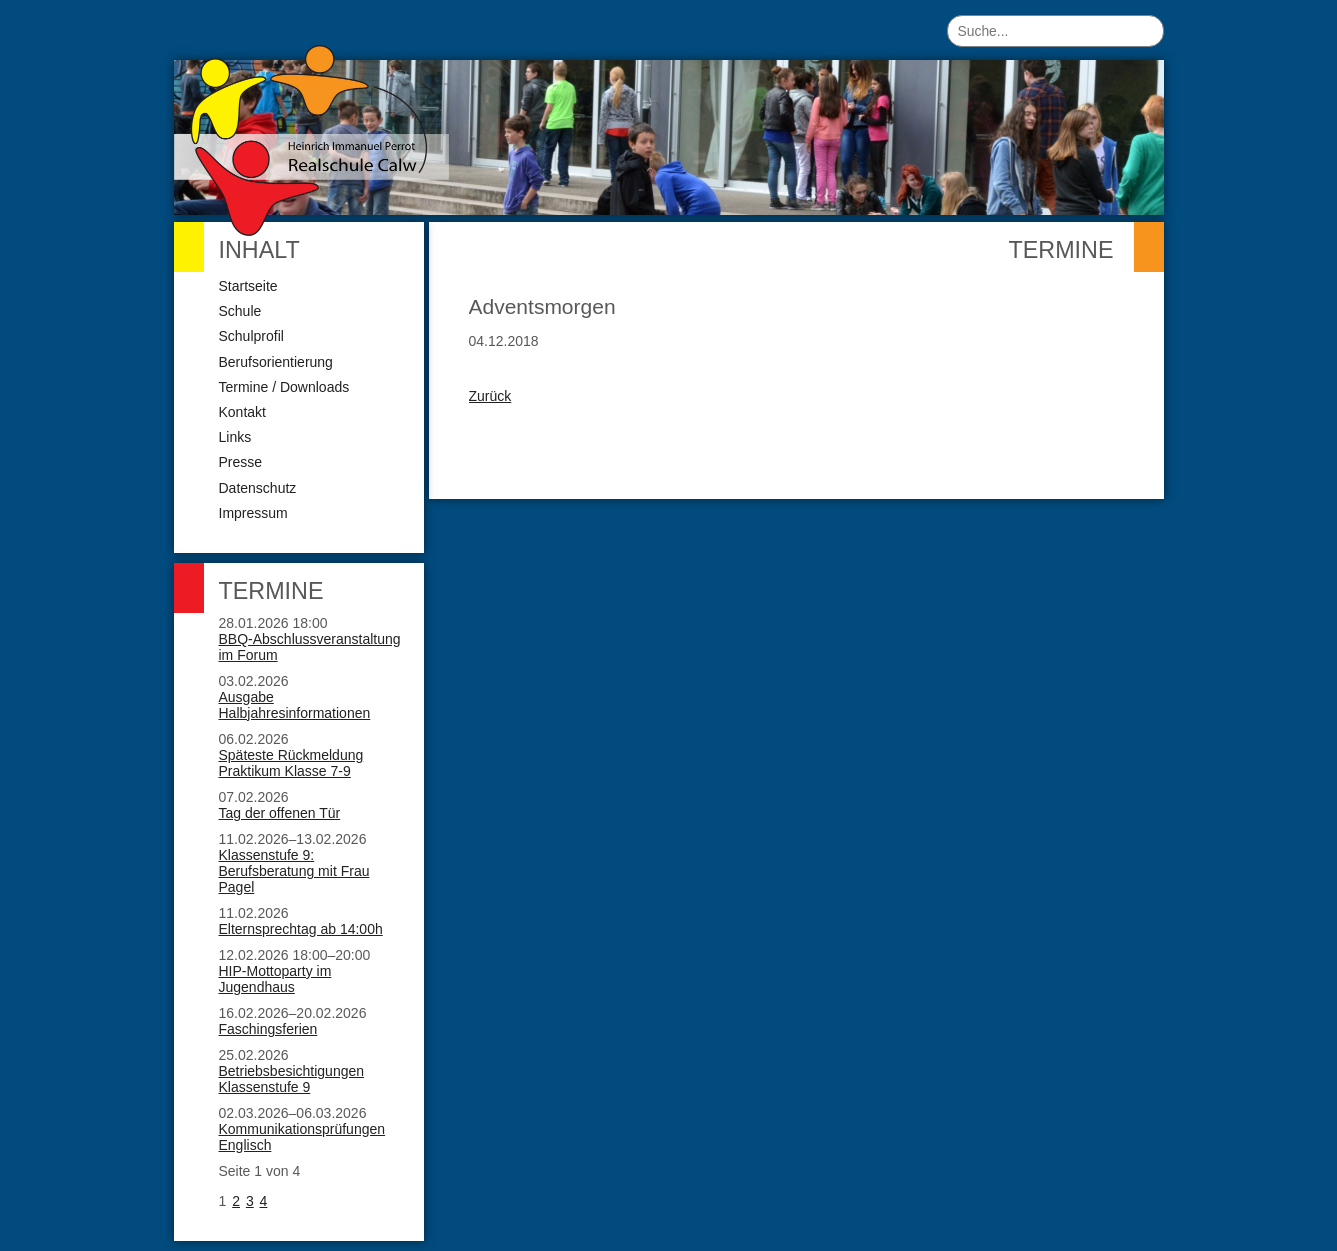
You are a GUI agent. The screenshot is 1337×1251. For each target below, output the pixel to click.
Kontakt (242, 412)
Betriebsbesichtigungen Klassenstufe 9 (292, 1079)
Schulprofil (251, 336)
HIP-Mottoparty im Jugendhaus (275, 979)
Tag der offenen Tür (280, 813)
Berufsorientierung (276, 362)
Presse (241, 462)
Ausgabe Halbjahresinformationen (295, 705)
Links (235, 437)
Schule (240, 311)
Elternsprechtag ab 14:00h (301, 929)
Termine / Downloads (284, 387)
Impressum (253, 513)
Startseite (248, 286)
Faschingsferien (268, 1029)
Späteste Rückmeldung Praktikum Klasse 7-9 (291, 763)
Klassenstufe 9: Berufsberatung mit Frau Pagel (294, 871)
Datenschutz (258, 488)
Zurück (490, 396)
